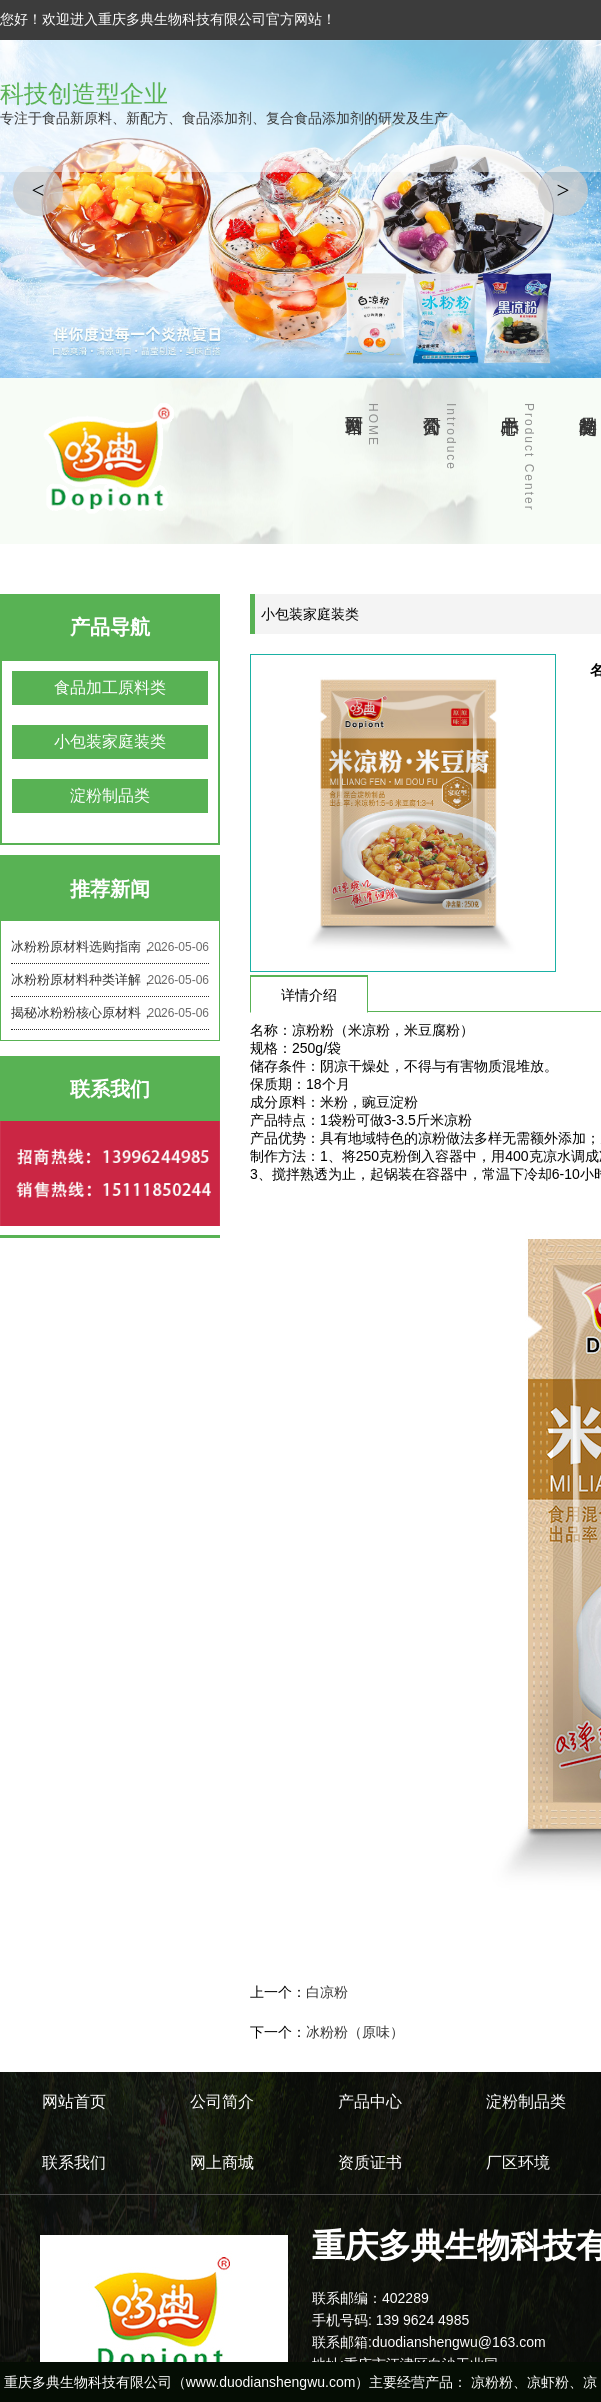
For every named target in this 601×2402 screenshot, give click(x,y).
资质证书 (370, 2162)
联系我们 (74, 2162)
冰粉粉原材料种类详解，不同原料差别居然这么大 (110, 980)
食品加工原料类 (110, 687)
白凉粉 (327, 1992)
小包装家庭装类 (110, 741)
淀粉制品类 (110, 795)
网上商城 (222, 2162)
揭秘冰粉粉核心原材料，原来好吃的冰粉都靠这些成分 (110, 1013)
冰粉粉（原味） (355, 2032)
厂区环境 (518, 2162)
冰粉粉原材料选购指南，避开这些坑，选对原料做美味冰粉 (110, 947)
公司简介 (451, 437)
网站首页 (373, 425)
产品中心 (529, 457)
